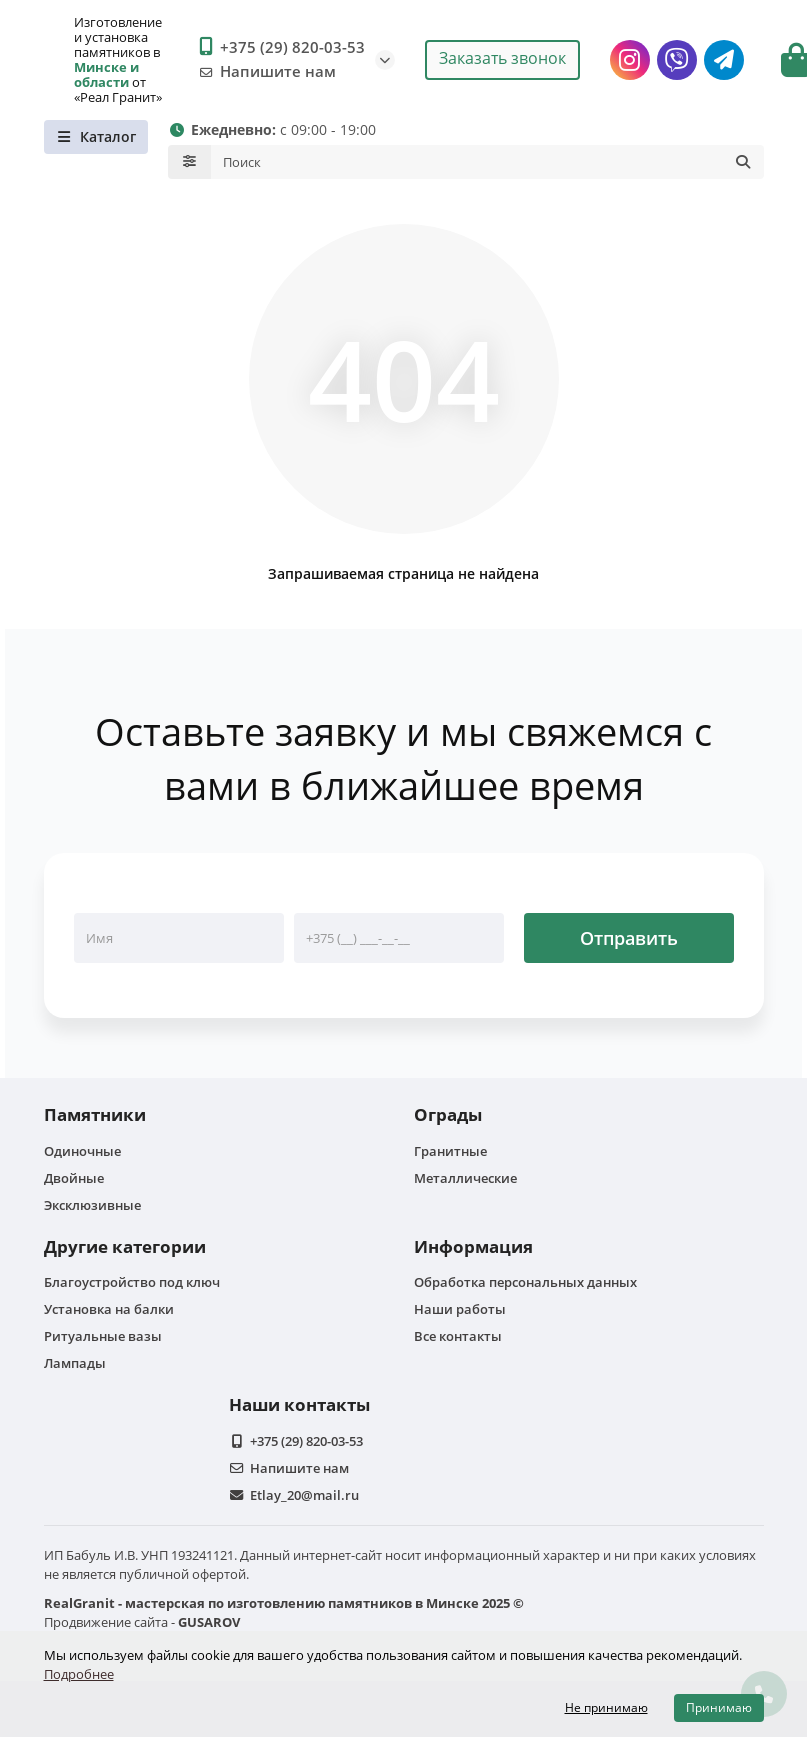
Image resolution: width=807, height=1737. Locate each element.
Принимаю (719, 1707)
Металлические (465, 1178)
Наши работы (460, 1309)
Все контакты (458, 1336)
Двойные (74, 1178)
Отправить (629, 938)
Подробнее (79, 1674)
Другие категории (125, 1246)
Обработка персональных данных (525, 1282)
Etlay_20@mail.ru (304, 1495)
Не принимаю (606, 1707)
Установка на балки (109, 1309)
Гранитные (450, 1151)
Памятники (95, 1114)
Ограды (448, 1114)
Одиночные (82, 1151)
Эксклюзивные (92, 1205)
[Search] (487, 162)
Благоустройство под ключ (132, 1282)
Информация (473, 1246)
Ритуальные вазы (103, 1336)
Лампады (75, 1363)
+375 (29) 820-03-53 (278, 48)
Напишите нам (264, 72)
